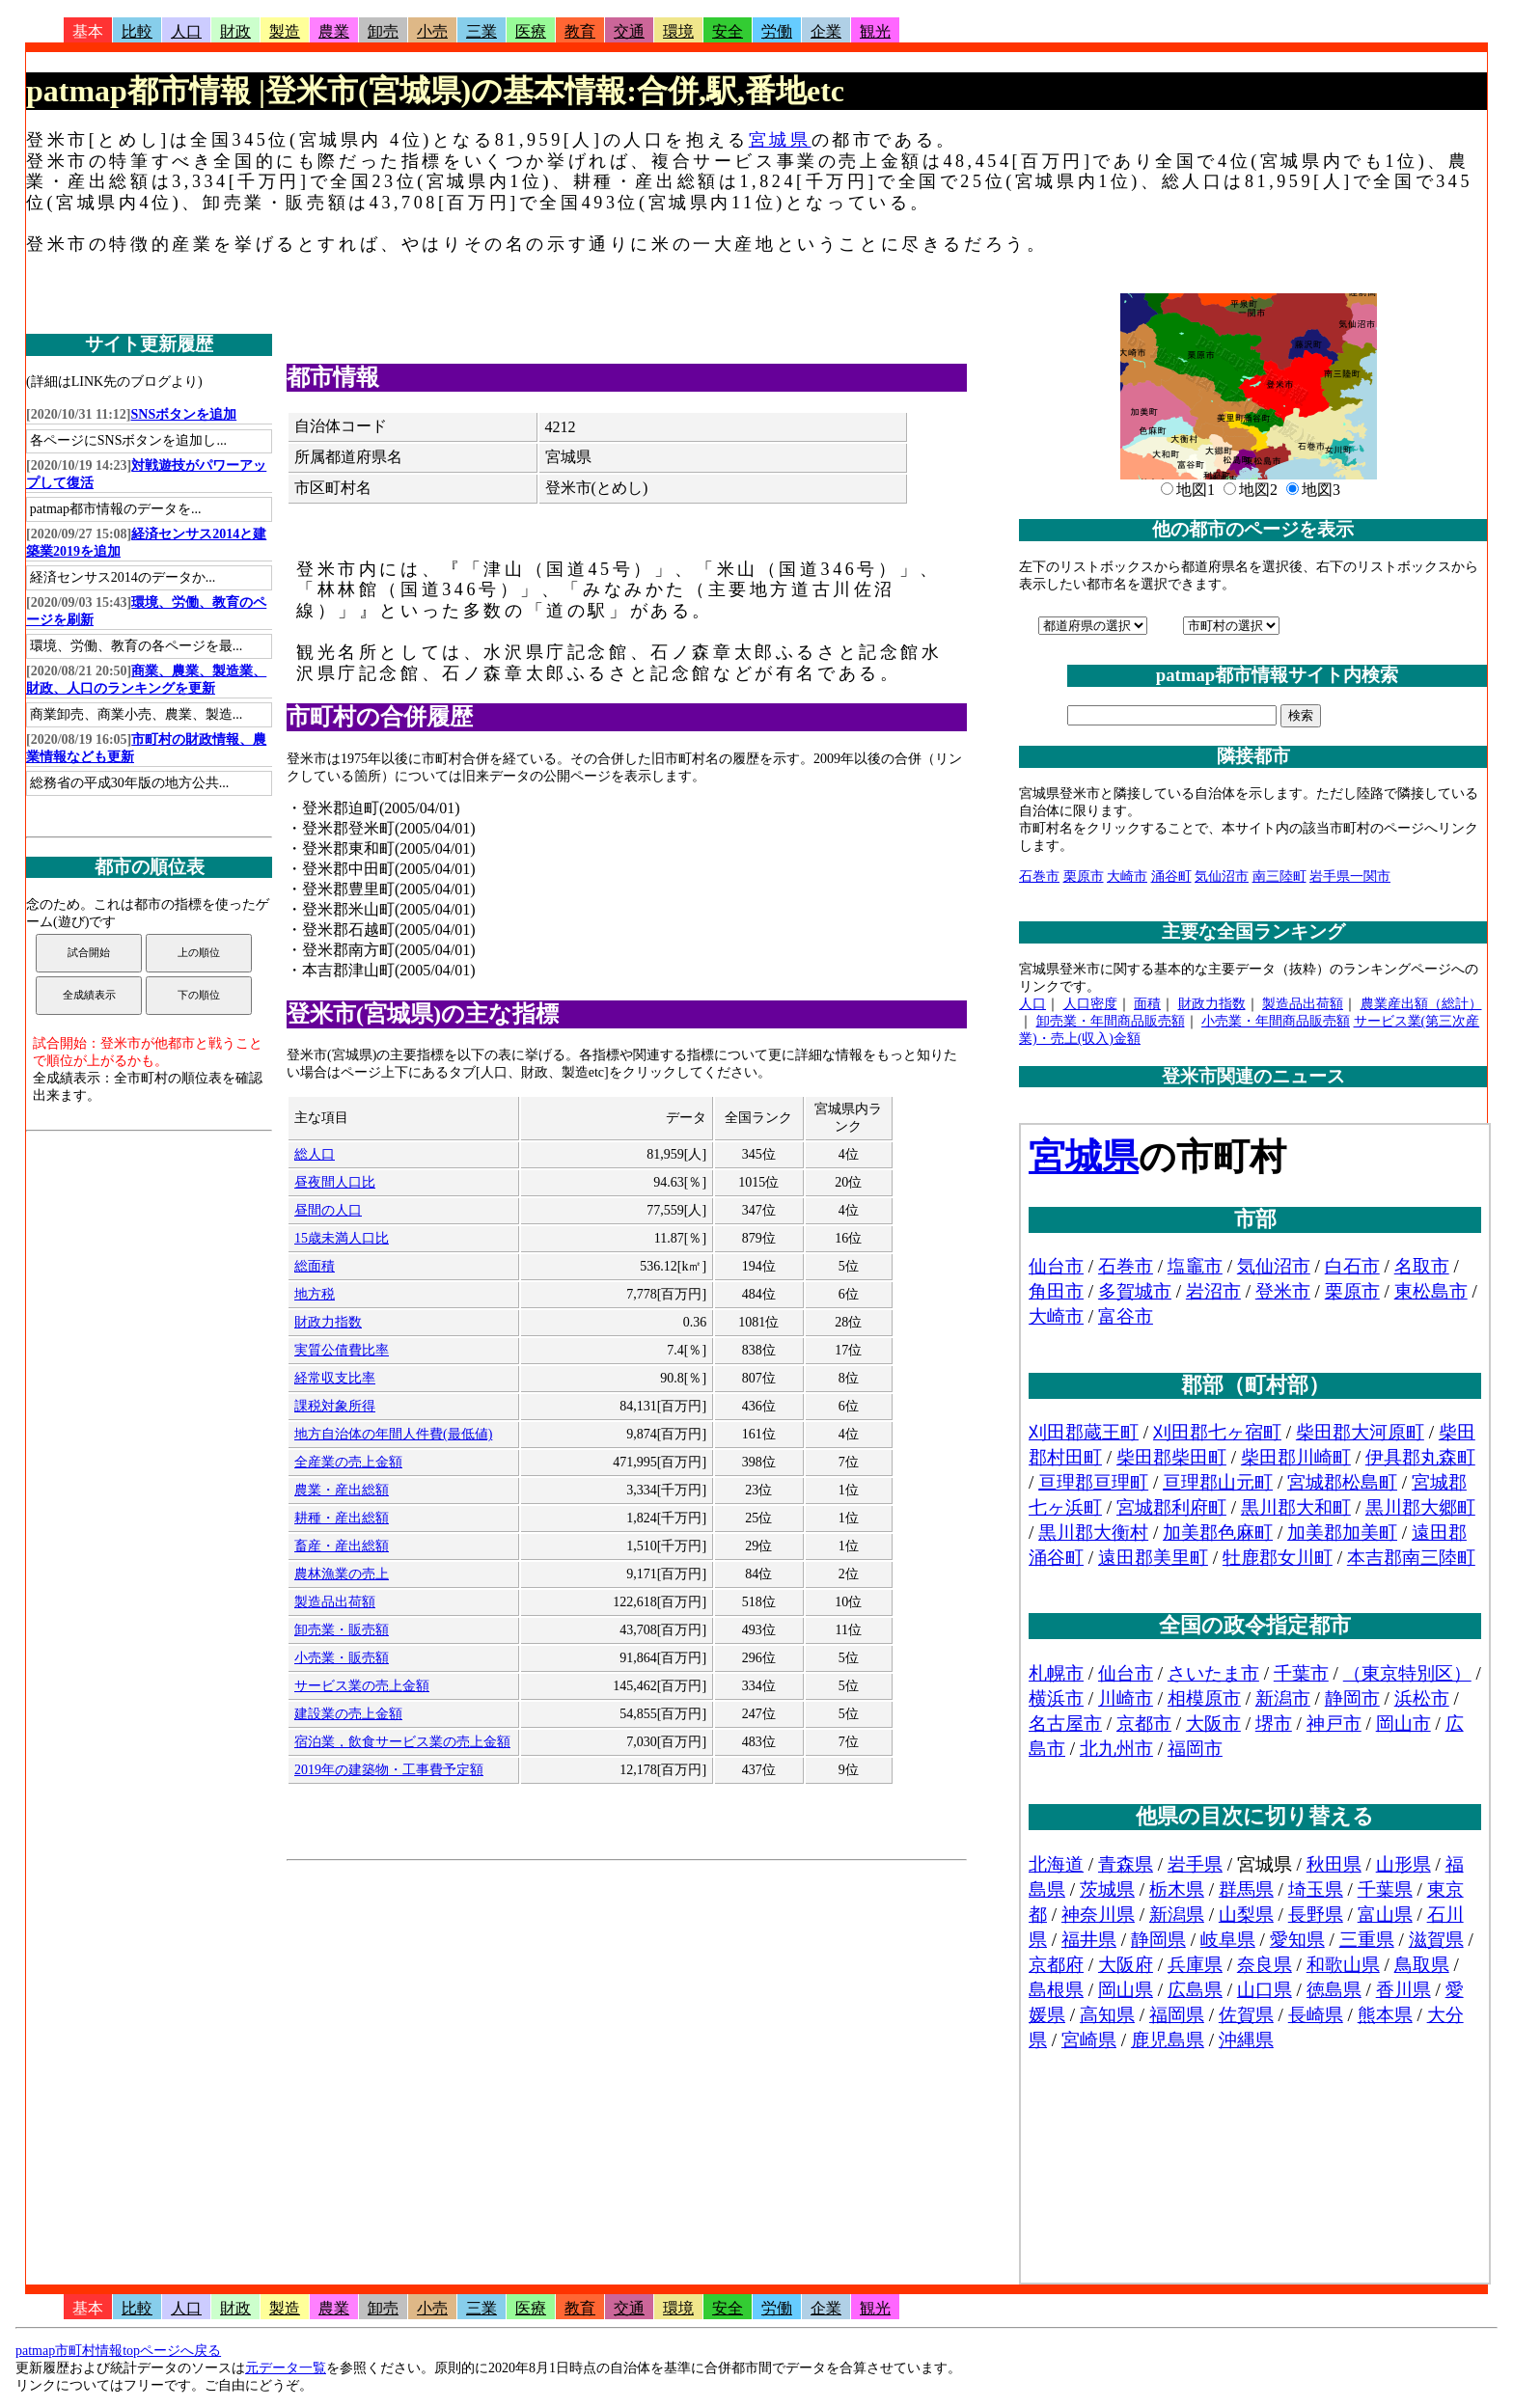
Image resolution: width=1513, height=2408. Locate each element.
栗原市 (1083, 876)
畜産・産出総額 (341, 1546)
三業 (481, 31)
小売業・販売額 (341, 1658)
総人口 (314, 1154)
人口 (186, 31)
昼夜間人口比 (334, 1182)
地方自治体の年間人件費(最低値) (393, 1434)
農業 (333, 31)
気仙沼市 (1222, 876)
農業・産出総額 (341, 1490)
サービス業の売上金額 (361, 1686)
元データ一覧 (285, 2368)
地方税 (314, 1294)
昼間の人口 (328, 1210)
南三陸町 (1279, 876)
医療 (530, 31)
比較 (137, 31)
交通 (629, 31)
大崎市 (1127, 876)
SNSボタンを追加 (184, 414)
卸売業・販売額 (341, 1630)
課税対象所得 (334, 1406)
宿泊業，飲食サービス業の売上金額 (402, 1742)
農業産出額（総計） (1421, 1004)
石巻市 (1039, 876)
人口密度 (1090, 1004)
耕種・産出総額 (341, 1518)
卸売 (383, 31)
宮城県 (780, 140)
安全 (727, 31)
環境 (678, 31)
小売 (432, 31)
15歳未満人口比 (341, 1238)
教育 (579, 31)
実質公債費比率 (341, 1350)
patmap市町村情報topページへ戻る (118, 2350)
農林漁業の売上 (341, 1574)
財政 (235, 31)
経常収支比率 (334, 1378)
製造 (284, 31)
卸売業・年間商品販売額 (1110, 1021)
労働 (776, 31)
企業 (826, 31)
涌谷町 (1171, 876)
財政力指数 (328, 1322)
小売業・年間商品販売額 (1275, 1021)
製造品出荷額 (334, 1602)
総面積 (314, 1266)
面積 (1147, 1004)
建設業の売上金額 (348, 1714)
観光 (875, 31)
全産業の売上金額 (348, 1462)
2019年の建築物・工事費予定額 (388, 1770)
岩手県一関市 (1349, 876)
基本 (87, 31)
